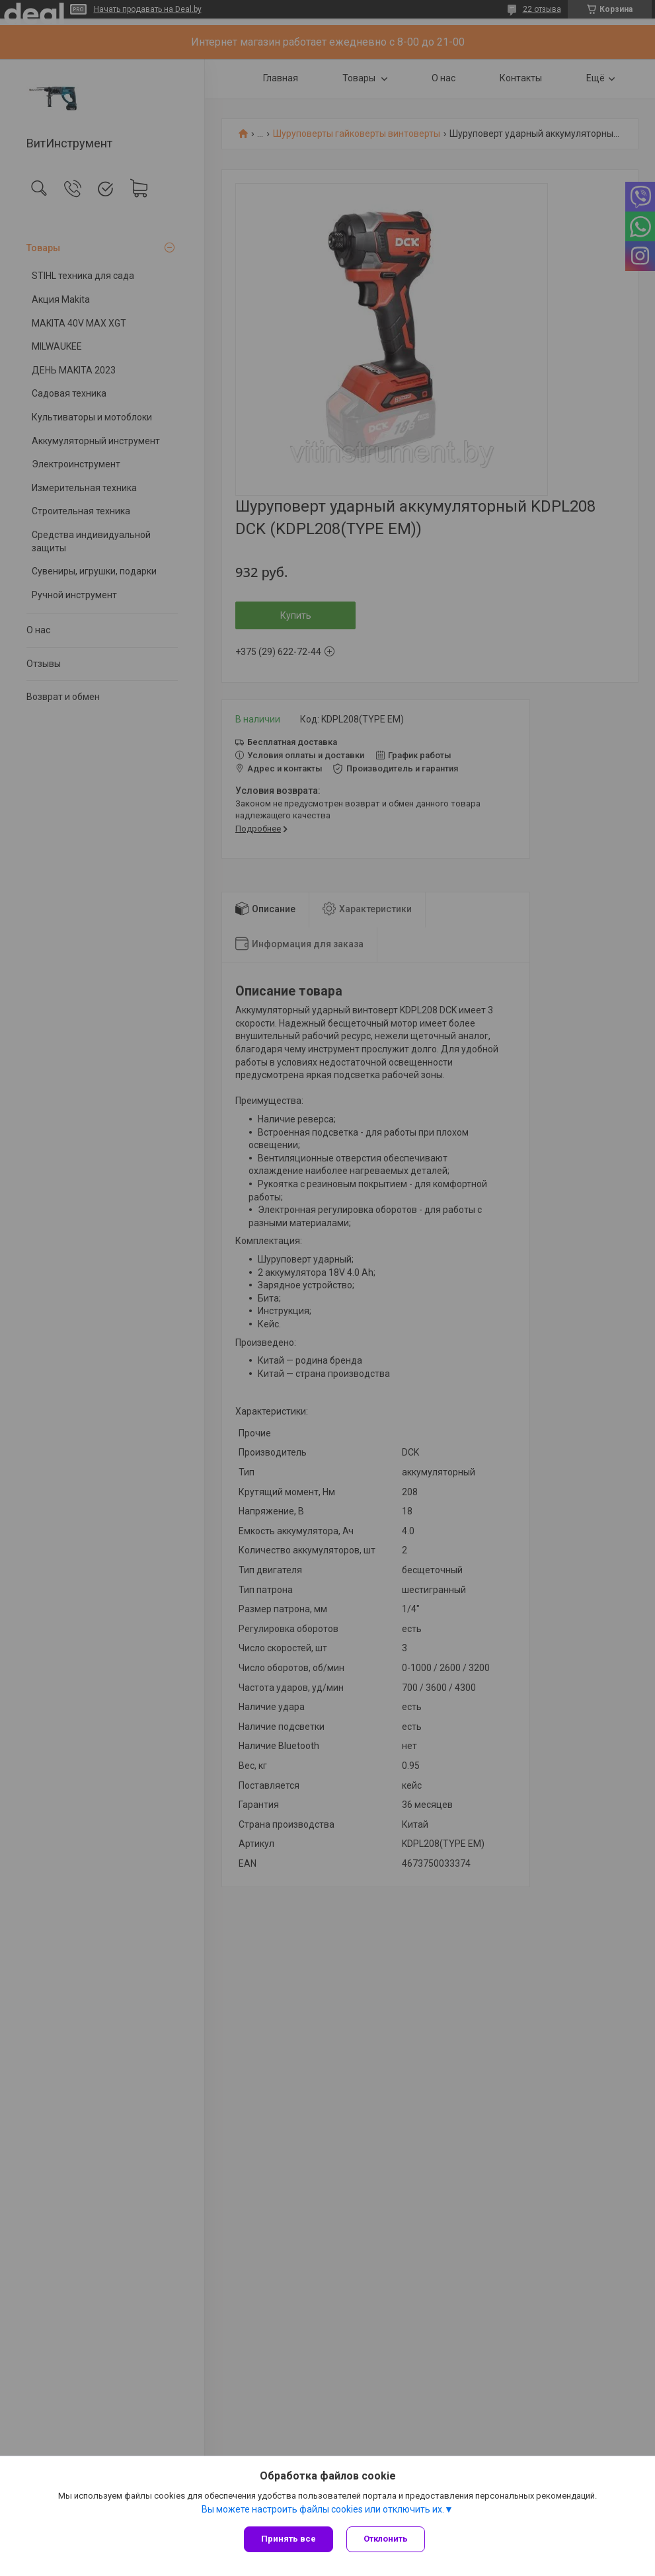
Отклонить (386, 2539)
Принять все (288, 2539)
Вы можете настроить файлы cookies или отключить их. (323, 2509)
